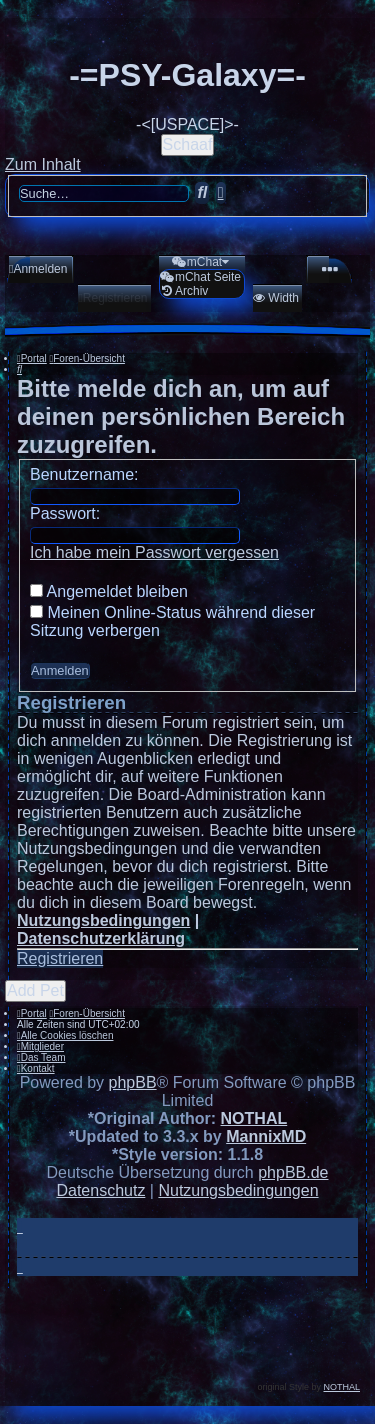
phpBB (133, 1082)
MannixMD (266, 1136)
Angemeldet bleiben (109, 591)
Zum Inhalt (43, 164)
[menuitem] (38, 269)
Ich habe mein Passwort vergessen (154, 552)
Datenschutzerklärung (101, 938)
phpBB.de (293, 1172)
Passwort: (65, 513)
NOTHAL (254, 1118)
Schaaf (188, 144)
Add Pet (35, 990)
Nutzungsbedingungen (103, 920)
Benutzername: (84, 474)
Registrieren (60, 958)
